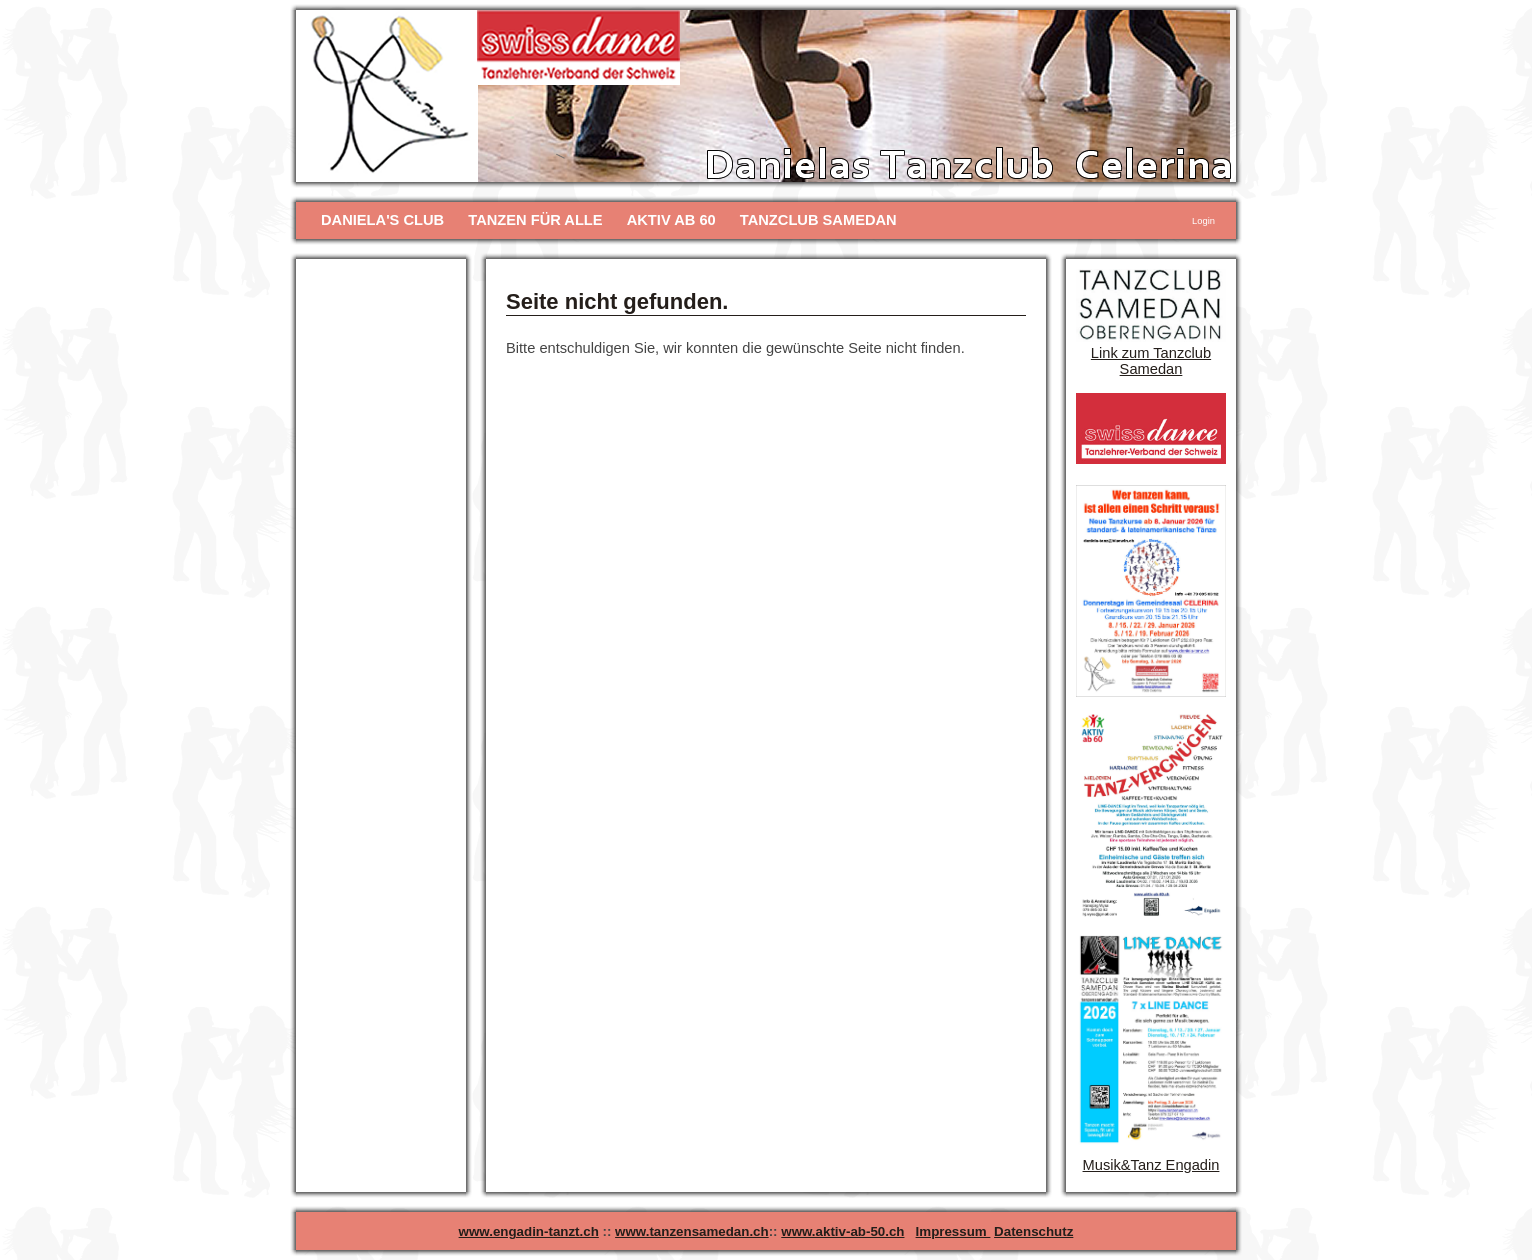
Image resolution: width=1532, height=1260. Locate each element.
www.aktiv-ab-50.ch (842, 1231)
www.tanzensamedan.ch (692, 1231)
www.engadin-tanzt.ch (529, 1231)
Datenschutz (1033, 1231)
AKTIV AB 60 (671, 220)
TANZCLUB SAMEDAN (818, 220)
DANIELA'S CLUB (382, 220)
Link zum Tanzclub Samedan (1151, 361)
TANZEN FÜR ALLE (535, 220)
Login (1203, 221)
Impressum (953, 1231)
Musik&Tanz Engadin (1151, 1165)
